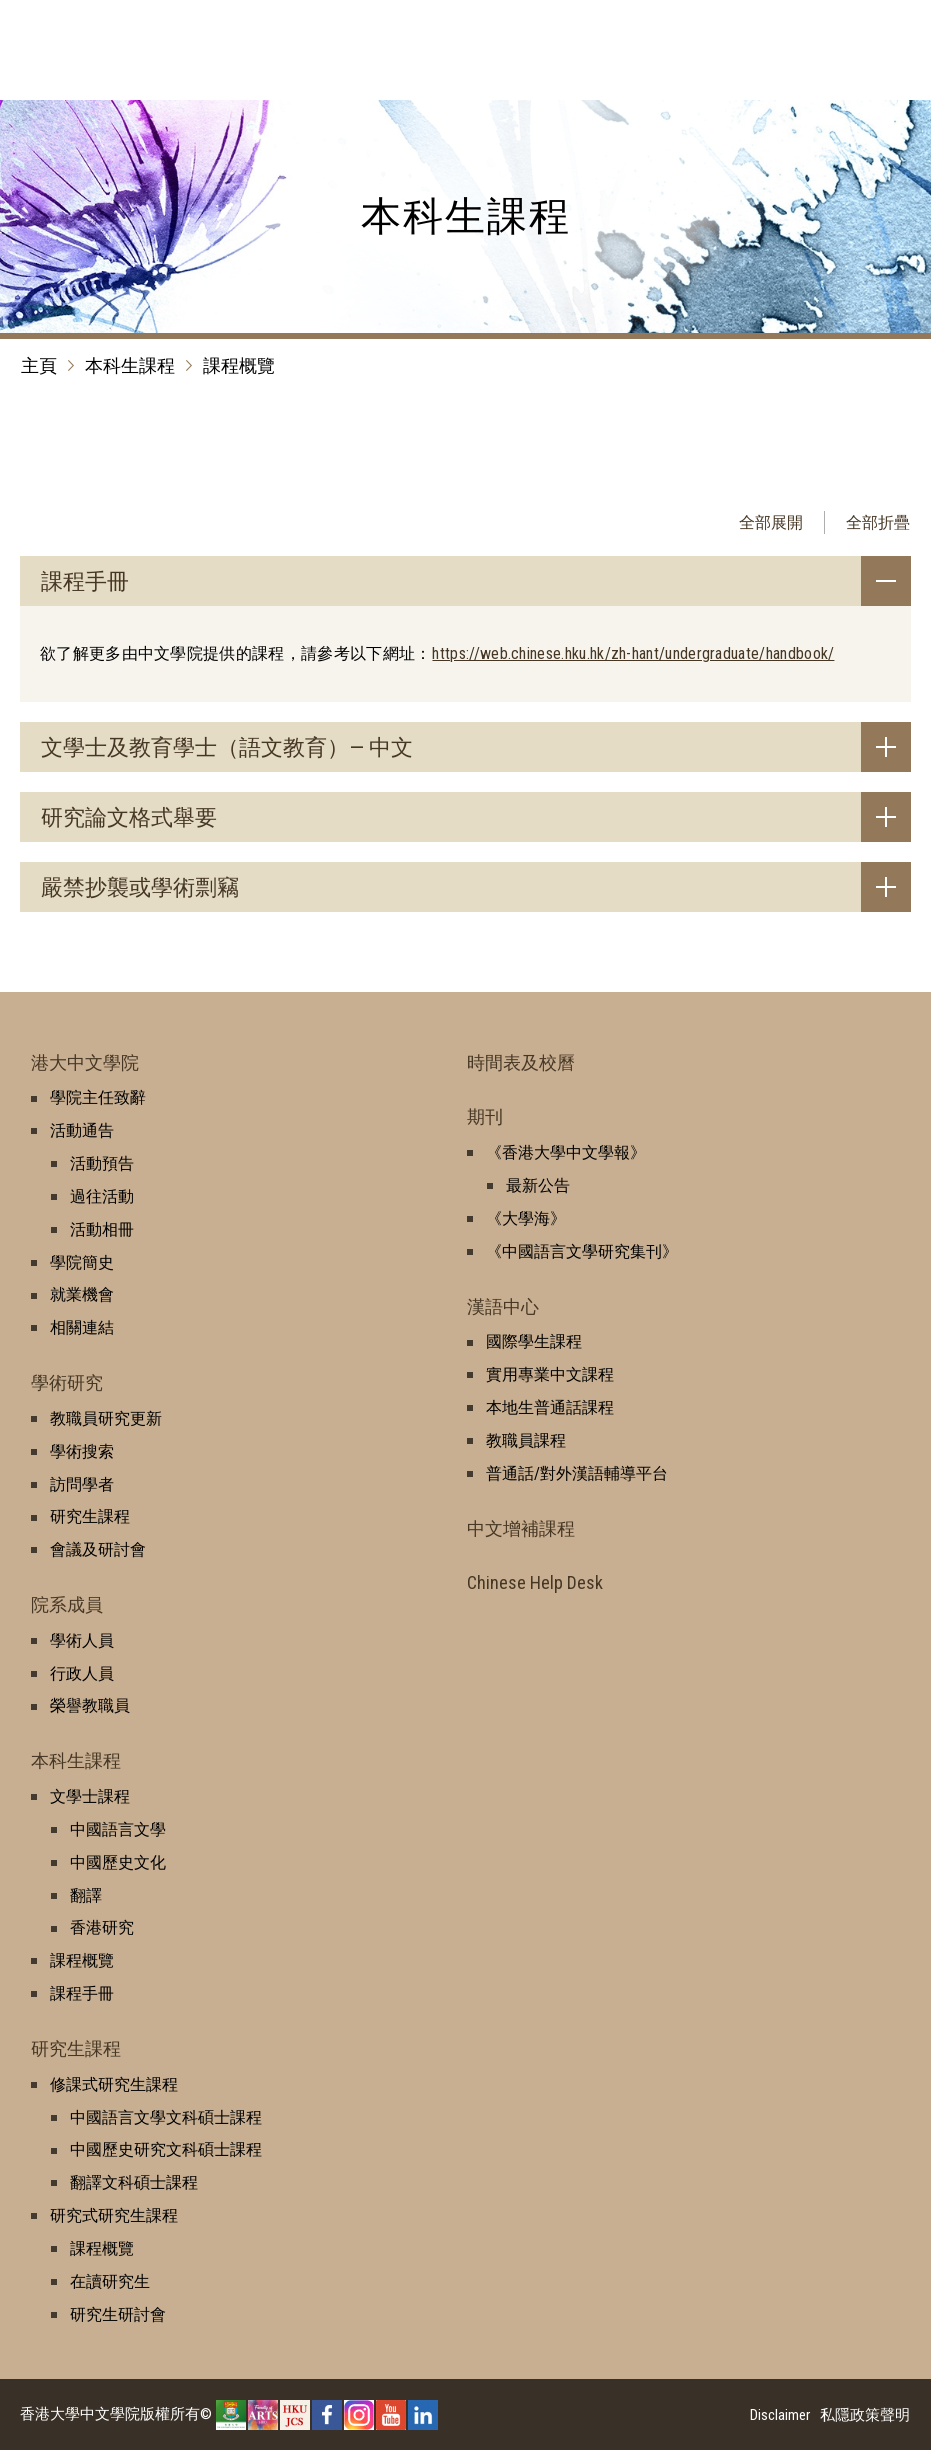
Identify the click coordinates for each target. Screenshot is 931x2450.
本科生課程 (130, 365)
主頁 (39, 365)
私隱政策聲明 (865, 2415)
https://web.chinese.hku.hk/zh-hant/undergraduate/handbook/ (633, 653)
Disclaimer (780, 2415)
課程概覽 (239, 365)
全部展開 (771, 522)
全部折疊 (878, 522)
